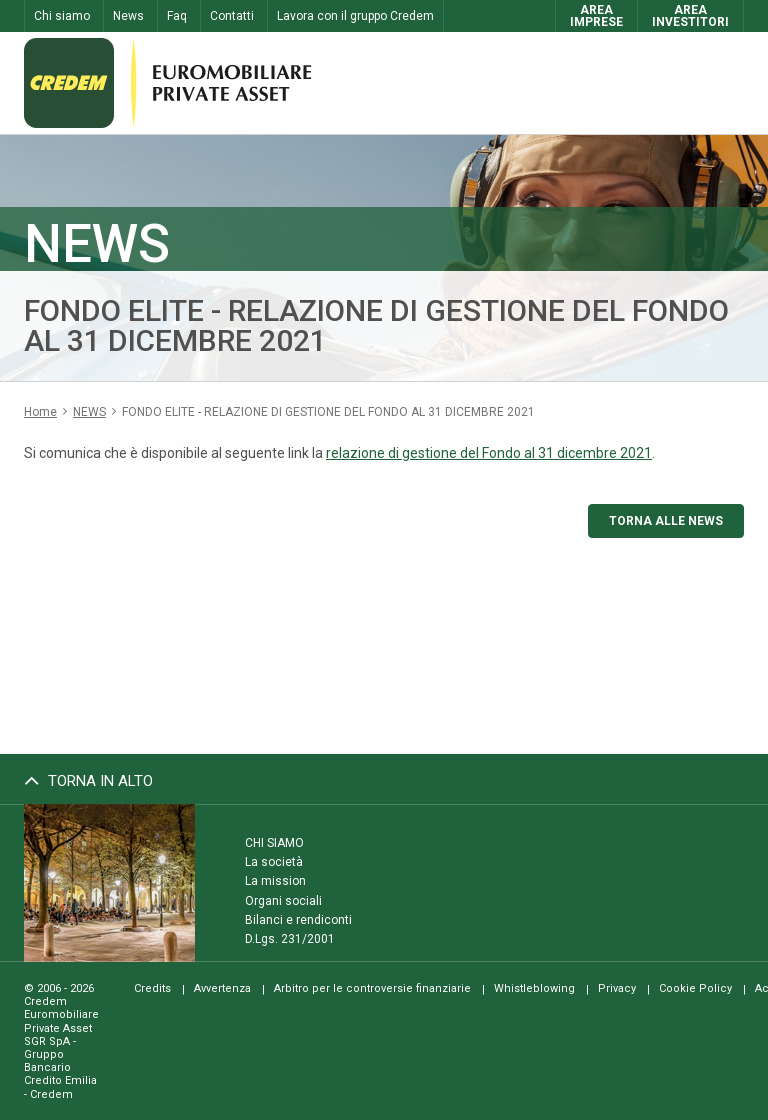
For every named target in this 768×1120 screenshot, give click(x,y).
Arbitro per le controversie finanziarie (372, 988)
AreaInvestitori (690, 16)
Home (40, 412)
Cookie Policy (695, 988)
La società (274, 862)
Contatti (232, 16)
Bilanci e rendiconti (298, 920)
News (128, 16)
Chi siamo (62, 16)
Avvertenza (222, 988)
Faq (177, 16)
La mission (275, 881)
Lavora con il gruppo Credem (355, 16)
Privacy (617, 988)
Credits (152, 988)
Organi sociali (283, 900)
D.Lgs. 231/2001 (290, 939)
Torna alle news (666, 521)
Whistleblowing (534, 988)
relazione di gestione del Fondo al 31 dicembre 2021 (489, 453)
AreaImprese (596, 16)
